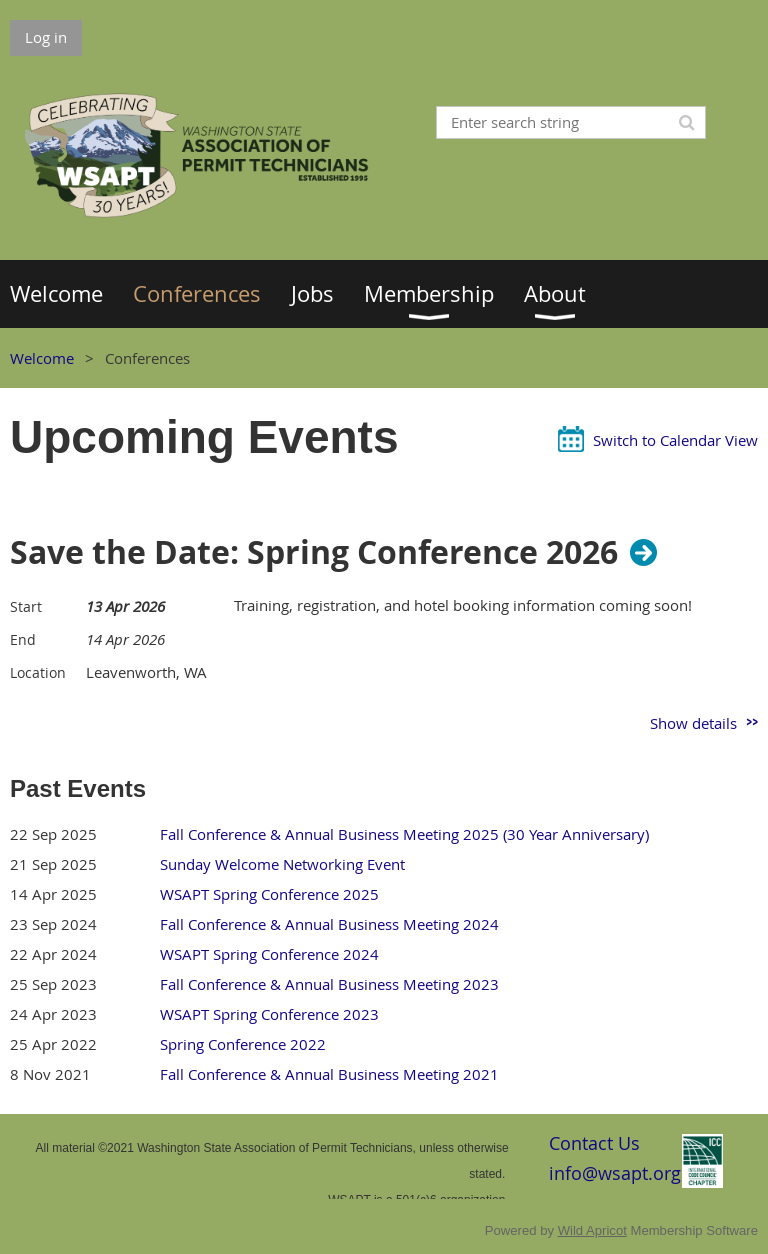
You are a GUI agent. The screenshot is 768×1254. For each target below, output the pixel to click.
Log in (46, 37)
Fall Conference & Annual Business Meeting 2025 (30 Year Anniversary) (404, 834)
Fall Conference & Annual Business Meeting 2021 (329, 1074)
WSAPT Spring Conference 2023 (269, 1014)
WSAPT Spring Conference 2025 (269, 894)
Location (38, 672)
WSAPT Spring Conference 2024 (269, 954)
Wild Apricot (592, 1230)
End (23, 639)
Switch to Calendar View (675, 440)
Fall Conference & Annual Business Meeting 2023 (329, 984)
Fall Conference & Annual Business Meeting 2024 (329, 924)
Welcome (42, 358)
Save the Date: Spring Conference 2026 (314, 552)
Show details (693, 723)
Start (26, 606)
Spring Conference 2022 (243, 1044)
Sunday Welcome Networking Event (282, 864)
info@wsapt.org (615, 1173)
